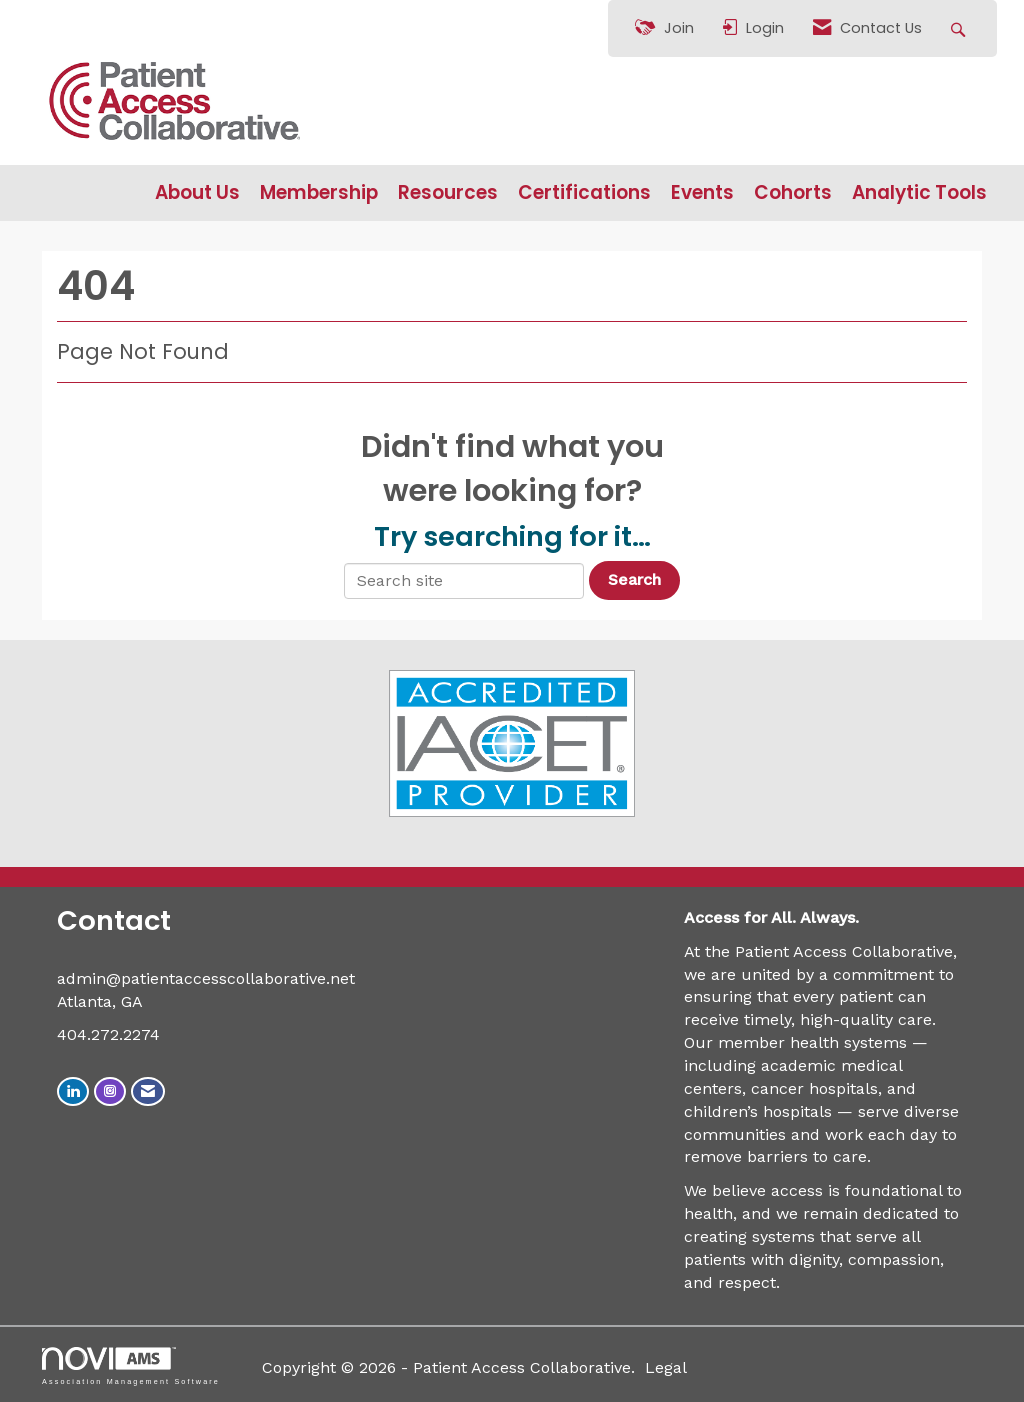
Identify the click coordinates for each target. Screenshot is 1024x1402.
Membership (319, 193)
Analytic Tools (919, 193)
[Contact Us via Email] (148, 1091)
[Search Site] (960, 28)
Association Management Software (131, 1365)
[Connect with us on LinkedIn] (73, 1091)
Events (702, 193)
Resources (448, 193)
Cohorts (793, 193)
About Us (197, 193)
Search (634, 579)
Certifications (584, 193)
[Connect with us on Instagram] (110, 1091)
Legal (666, 1367)
